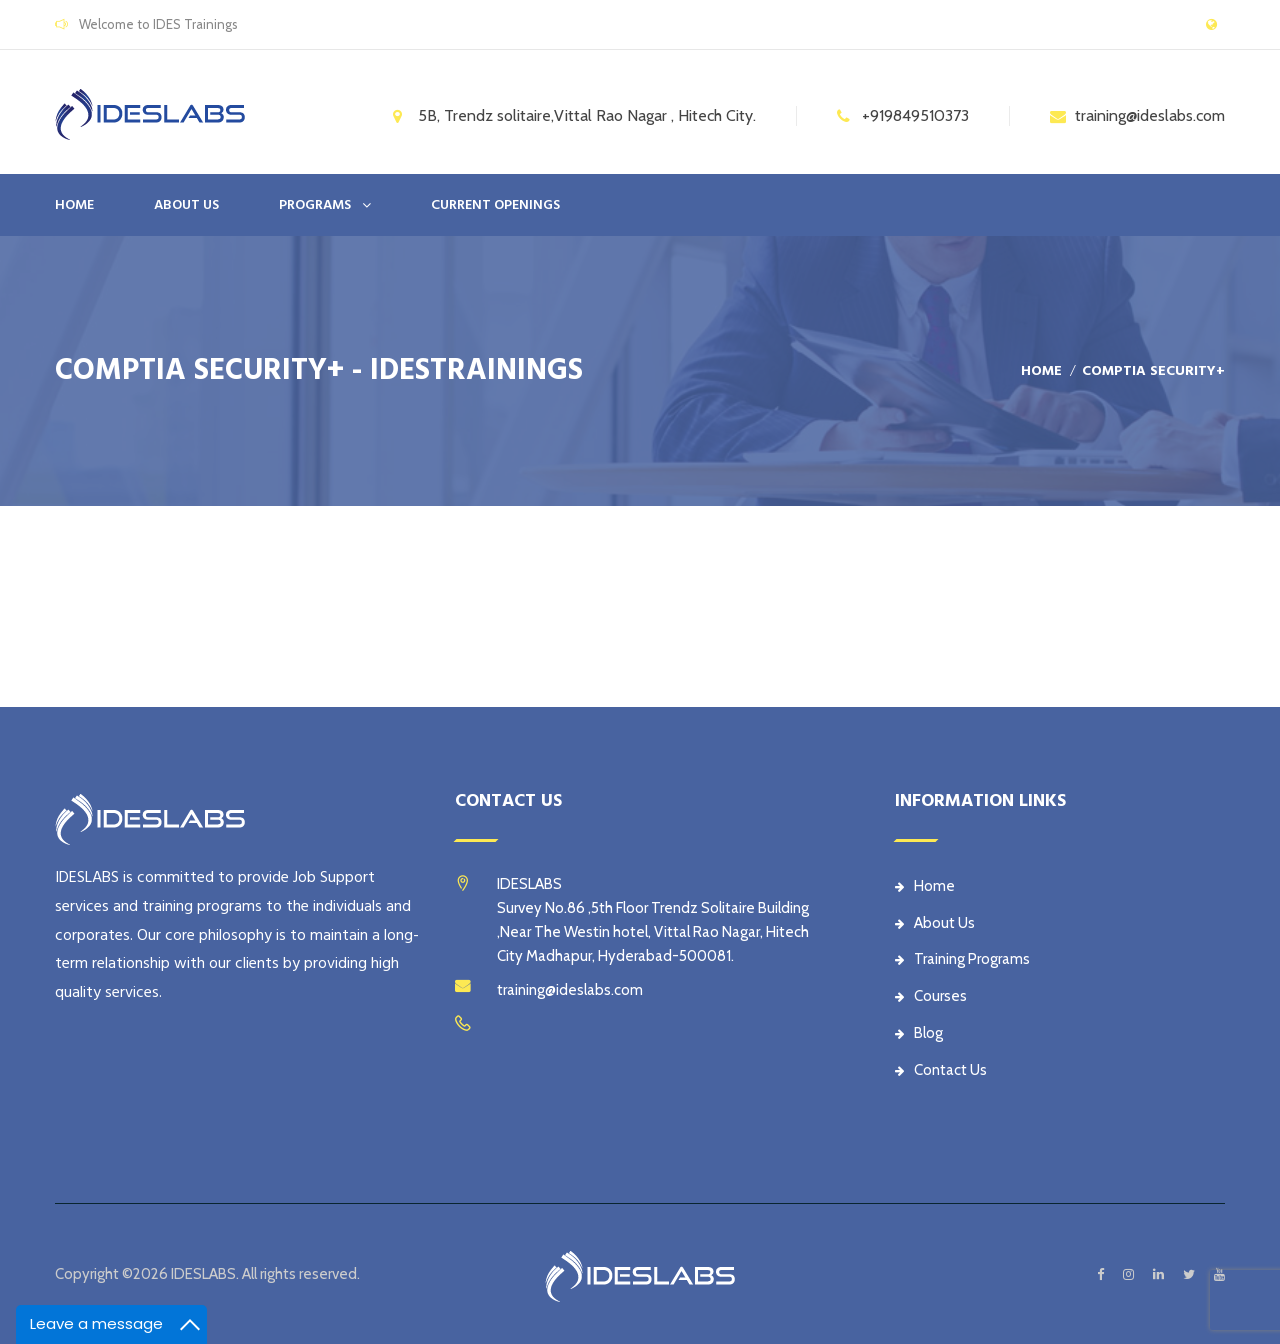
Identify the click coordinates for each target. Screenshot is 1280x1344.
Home (74, 205)
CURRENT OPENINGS (495, 205)
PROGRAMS (315, 205)
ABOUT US (186, 205)
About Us (935, 923)
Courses (931, 996)
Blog (919, 1033)
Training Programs (962, 959)
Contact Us (941, 1070)
